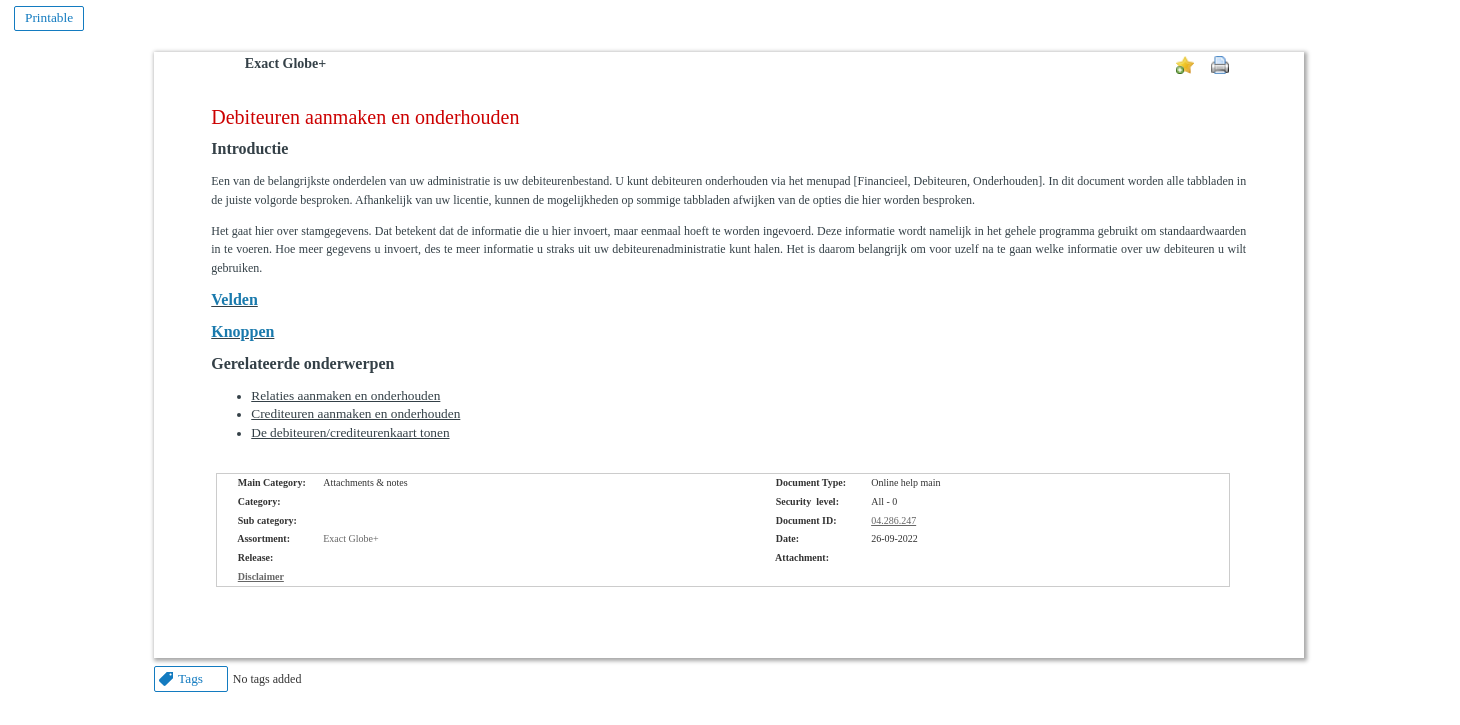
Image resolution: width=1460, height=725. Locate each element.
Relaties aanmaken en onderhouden (345, 395)
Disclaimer (261, 576)
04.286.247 (893, 520)
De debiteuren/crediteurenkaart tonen (350, 432)
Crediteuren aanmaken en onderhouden (355, 413)
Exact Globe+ (285, 63)
